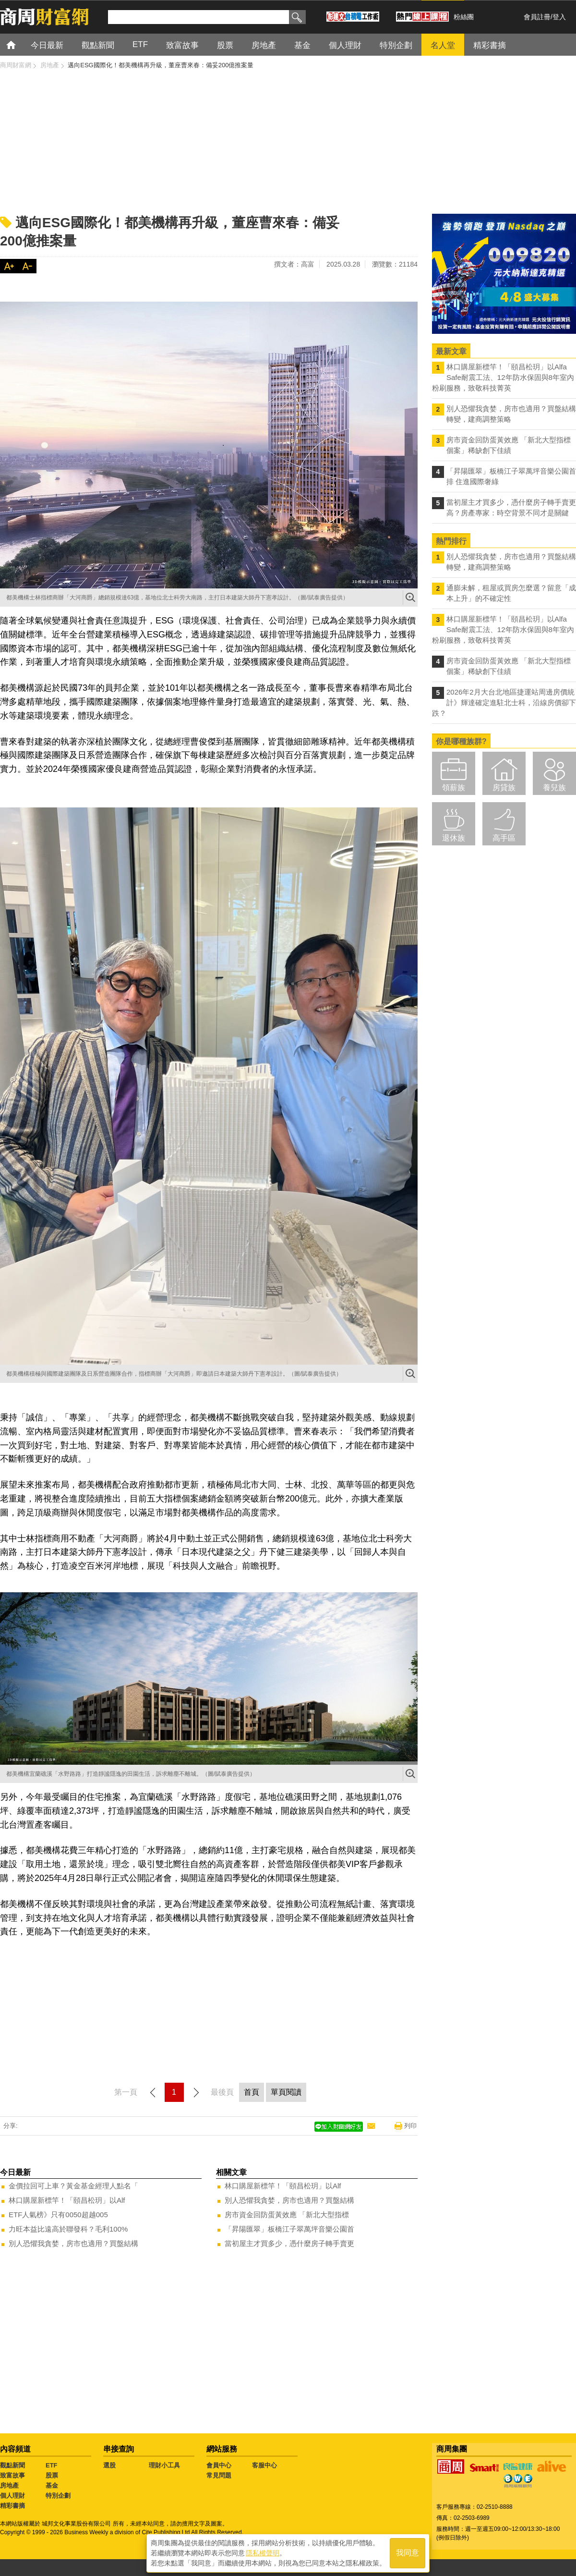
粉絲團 (464, 17)
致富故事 (12, 2475)
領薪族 (453, 787)
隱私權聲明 (262, 2552)
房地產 (9, 2485)
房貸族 (504, 787)
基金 (52, 2485)
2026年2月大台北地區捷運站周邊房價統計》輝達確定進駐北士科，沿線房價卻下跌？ (504, 702)
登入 (559, 17)
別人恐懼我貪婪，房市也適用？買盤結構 (73, 2243)
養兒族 (554, 787)
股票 (52, 2475)
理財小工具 (164, 2465)
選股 (109, 2465)
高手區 (504, 838)
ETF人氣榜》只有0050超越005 (58, 2214)
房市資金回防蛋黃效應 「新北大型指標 (287, 2214)
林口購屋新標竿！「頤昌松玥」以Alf (67, 2200)
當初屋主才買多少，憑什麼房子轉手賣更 (289, 2243)
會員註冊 (537, 17)
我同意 (407, 2553)
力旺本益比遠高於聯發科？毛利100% (68, 2229)
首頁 (20, 44)
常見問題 (218, 2475)
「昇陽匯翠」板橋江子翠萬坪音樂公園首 (289, 2229)
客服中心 (264, 2465)
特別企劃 (58, 2495)
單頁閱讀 (286, 2092)
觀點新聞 (12, 2465)
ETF (52, 2465)
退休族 (453, 838)
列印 (410, 2125)
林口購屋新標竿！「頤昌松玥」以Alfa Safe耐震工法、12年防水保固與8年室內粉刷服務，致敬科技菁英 (503, 377)
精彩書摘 (12, 2505)
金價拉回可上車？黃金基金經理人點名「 (73, 2186)
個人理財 (12, 2495)
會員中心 (218, 2465)
